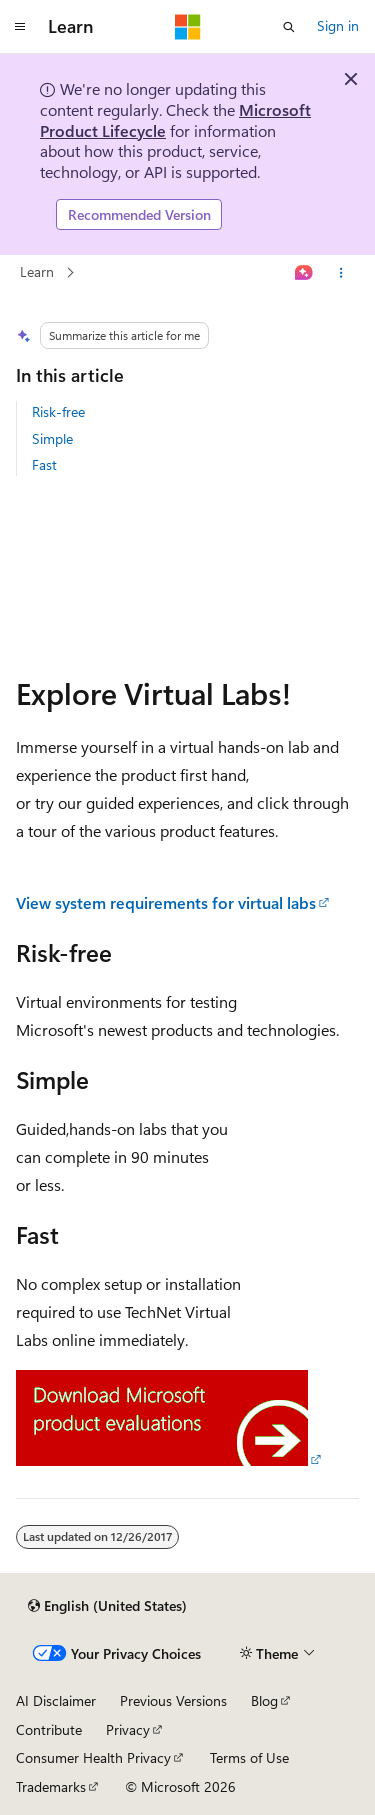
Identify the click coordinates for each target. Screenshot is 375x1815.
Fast (44, 464)
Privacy (128, 1729)
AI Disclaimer (56, 1700)
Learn (37, 272)
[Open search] (289, 27)
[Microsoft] (188, 27)
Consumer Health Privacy (93, 1757)
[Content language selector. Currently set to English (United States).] (107, 1606)
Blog (264, 1700)
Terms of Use (249, 1757)
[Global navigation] (20, 27)
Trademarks (51, 1786)
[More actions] (341, 273)
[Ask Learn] (304, 273)
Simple (52, 438)
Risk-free (58, 411)
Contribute (49, 1729)
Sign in (338, 25)
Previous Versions (173, 1700)
